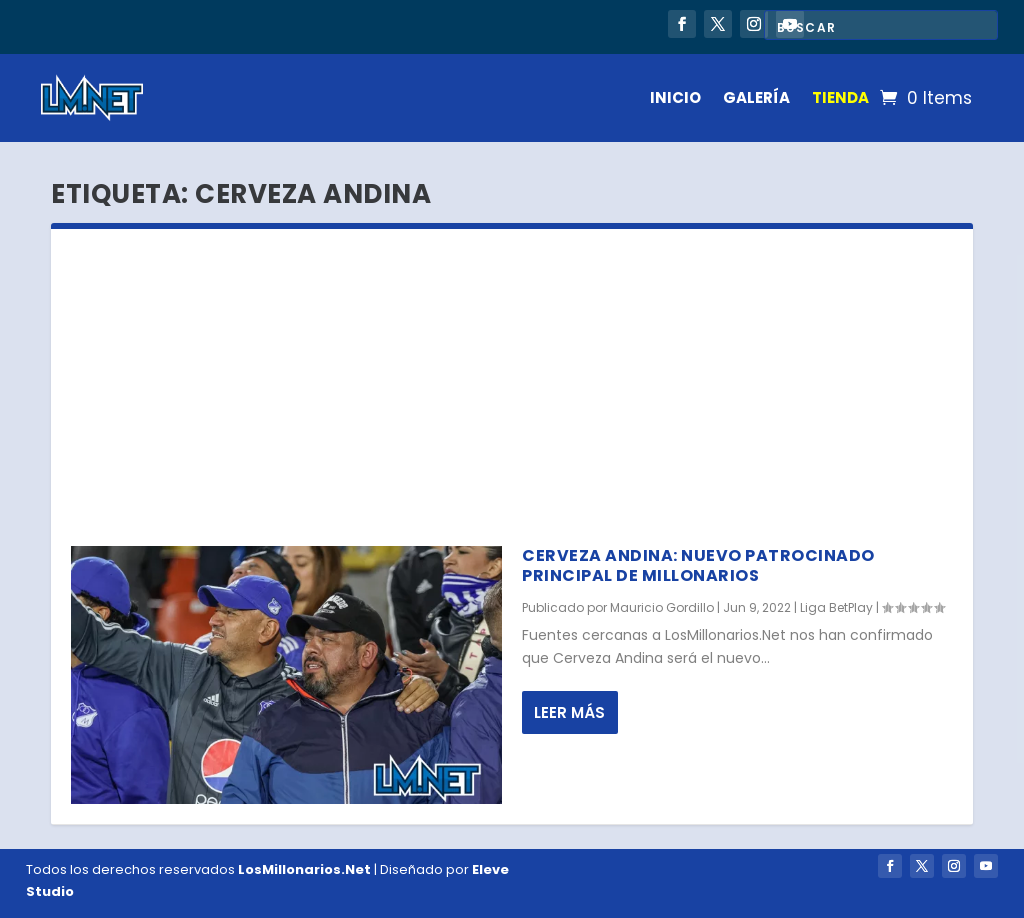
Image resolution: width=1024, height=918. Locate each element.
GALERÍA (756, 97)
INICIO (675, 97)
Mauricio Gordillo (662, 607)
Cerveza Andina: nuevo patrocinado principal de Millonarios (698, 566)
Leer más (569, 712)
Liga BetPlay (836, 607)
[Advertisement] (512, 379)
